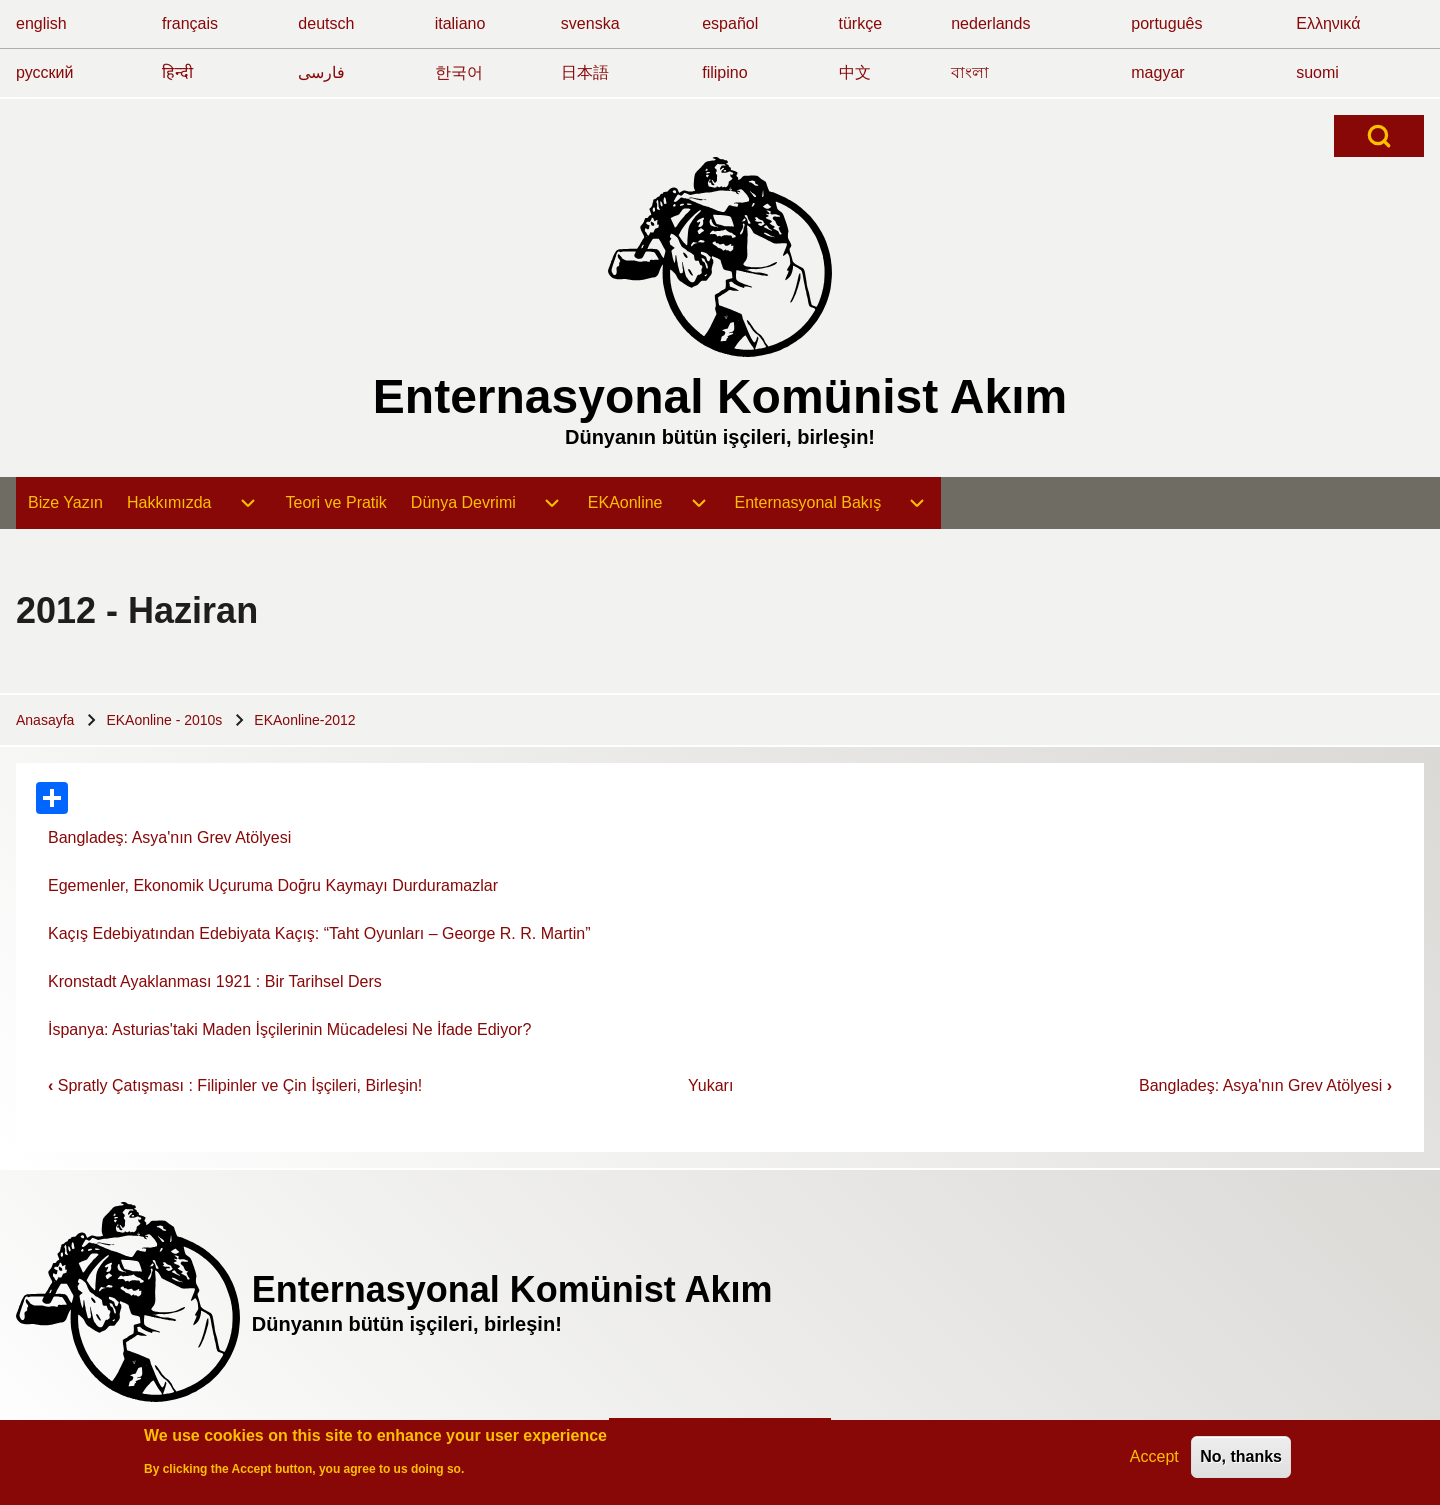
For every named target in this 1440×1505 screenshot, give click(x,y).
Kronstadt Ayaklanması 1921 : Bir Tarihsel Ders (215, 981)
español (730, 23)
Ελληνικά (1328, 23)
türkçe (861, 23)
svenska (590, 23)
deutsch (326, 23)
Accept (1154, 1461)
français (190, 23)
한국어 (459, 72)
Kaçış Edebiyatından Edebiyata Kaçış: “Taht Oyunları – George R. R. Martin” (319, 933)
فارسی (321, 72)
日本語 (585, 72)
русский (44, 72)
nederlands (990, 23)
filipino (724, 72)
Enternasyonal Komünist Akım (720, 396)
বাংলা (970, 72)
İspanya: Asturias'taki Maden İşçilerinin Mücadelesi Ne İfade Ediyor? (289, 1029)
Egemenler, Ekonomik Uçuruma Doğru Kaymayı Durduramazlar (273, 885)
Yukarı (710, 1085)
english (41, 23)
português (1166, 23)
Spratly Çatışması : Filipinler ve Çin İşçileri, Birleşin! (235, 1085)
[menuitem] (65, 503)
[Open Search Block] (1379, 136)
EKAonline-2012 (304, 720)
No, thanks (1241, 1461)
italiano (460, 23)
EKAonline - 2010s (164, 720)
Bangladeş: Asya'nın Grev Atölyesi (169, 837)
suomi (1317, 72)
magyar (1157, 72)
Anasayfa (45, 720)
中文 (855, 72)
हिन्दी (177, 72)
